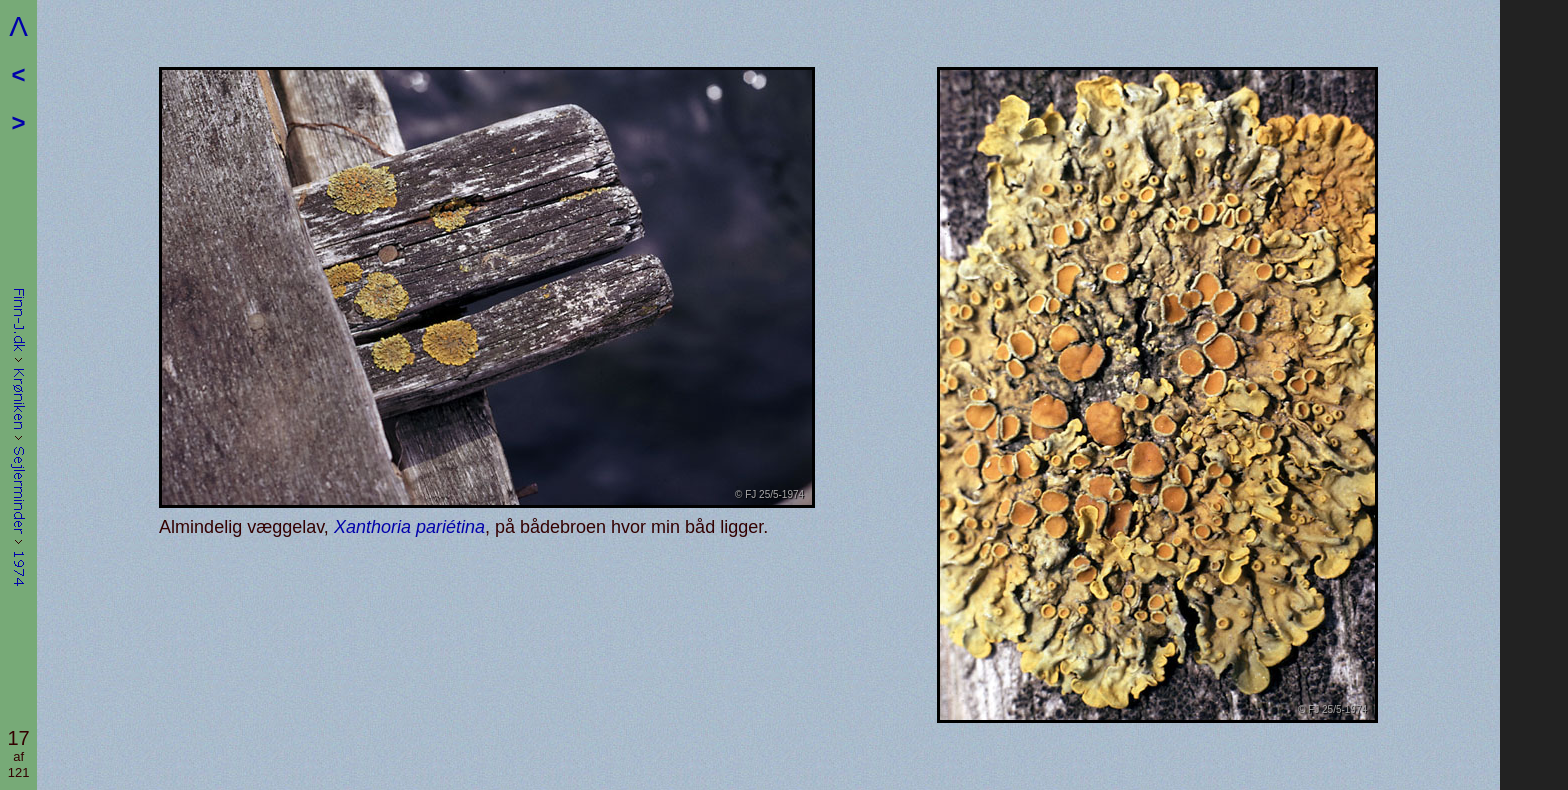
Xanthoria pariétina (409, 527)
